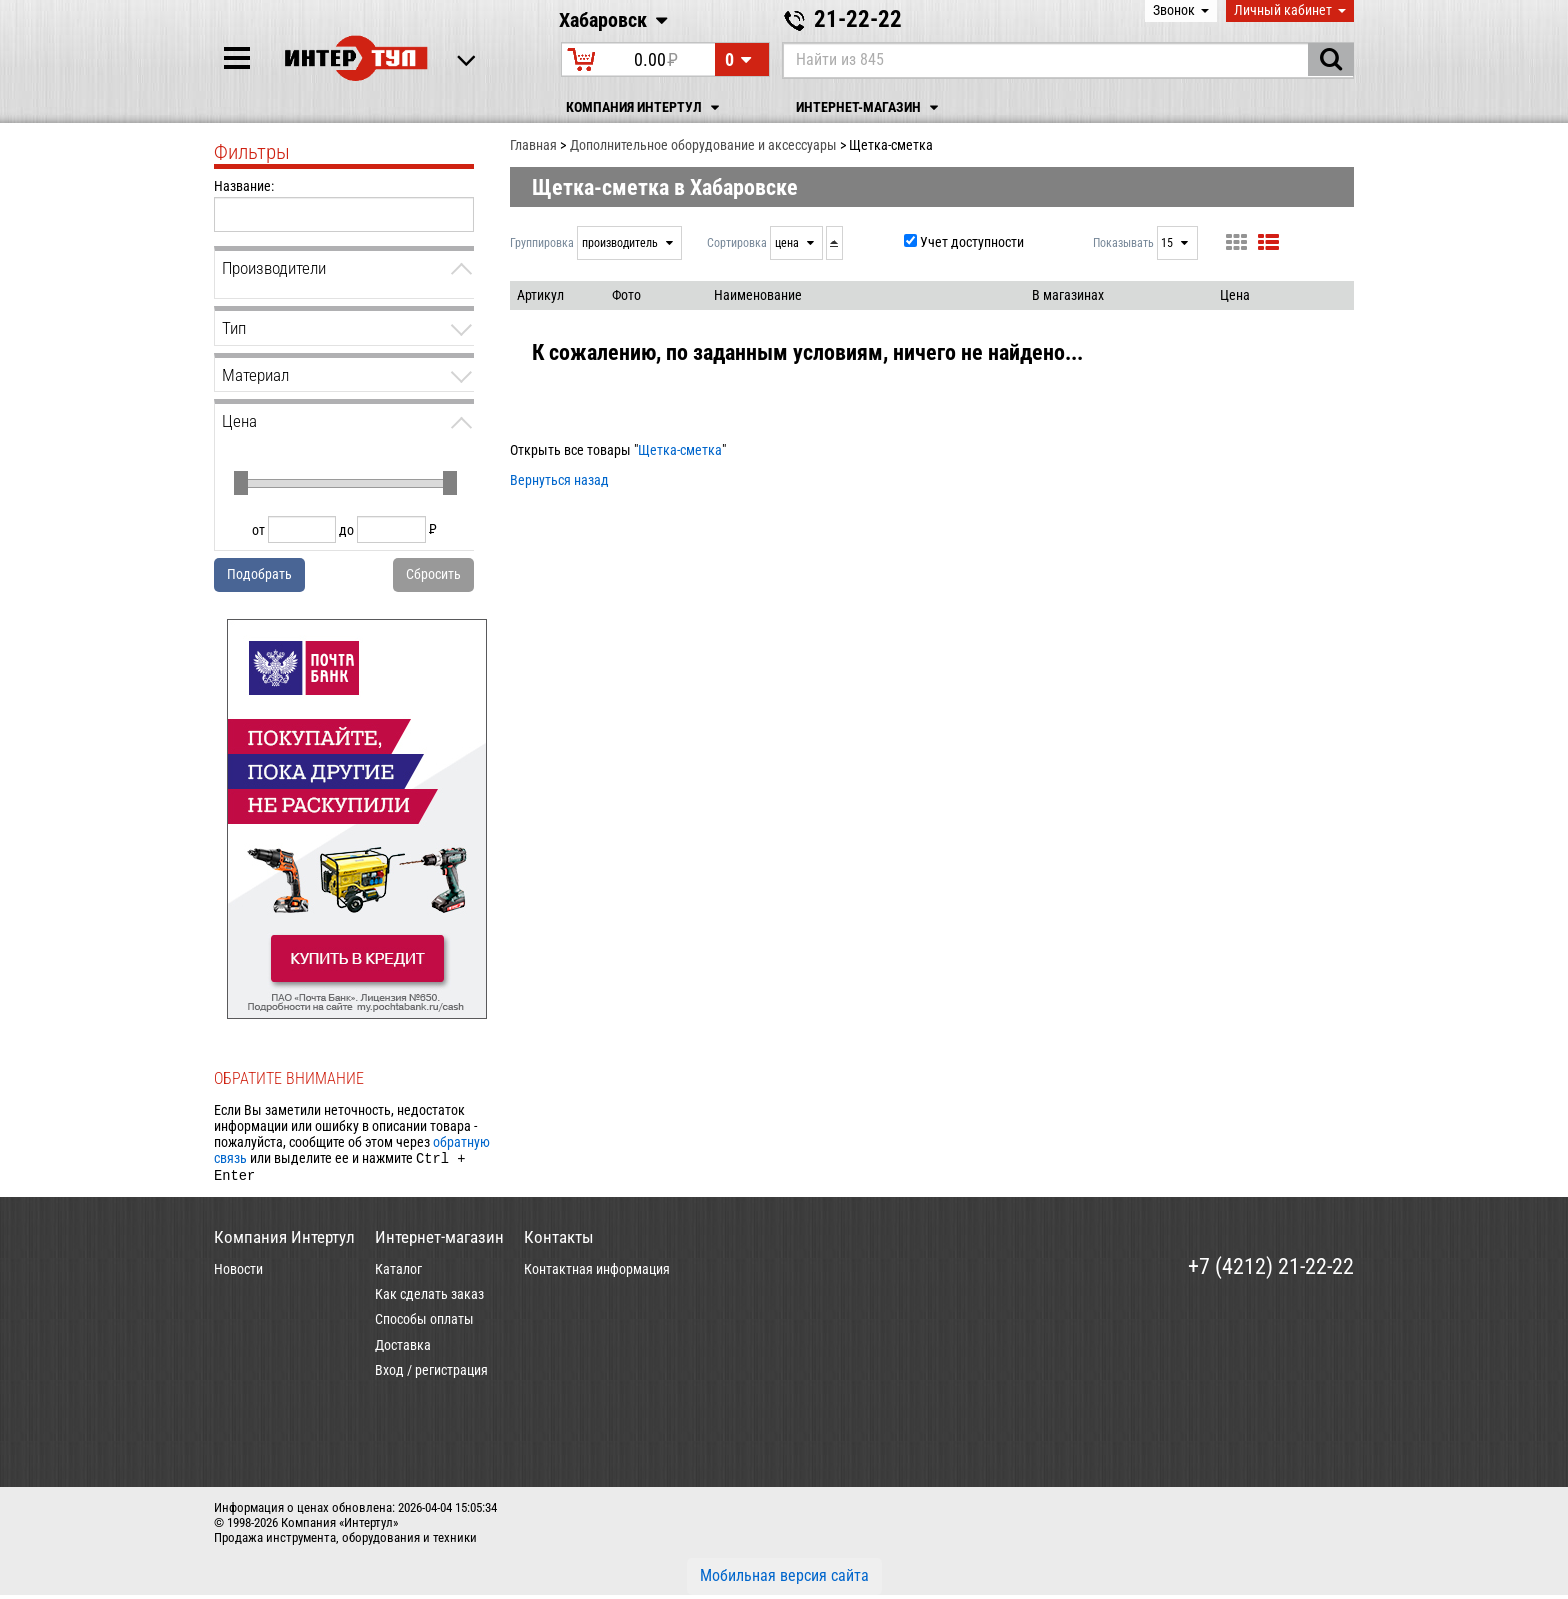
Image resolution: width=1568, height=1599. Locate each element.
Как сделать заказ (429, 1298)
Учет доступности (972, 242)
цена (788, 243)
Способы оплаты (424, 1323)
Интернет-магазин (870, 107)
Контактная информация (597, 1273)
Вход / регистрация (431, 1374)
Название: (244, 186)
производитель (621, 243)
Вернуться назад (559, 480)
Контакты (559, 1241)
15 (1168, 243)
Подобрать (259, 574)
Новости (238, 1273)
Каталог (398, 1273)
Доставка (403, 1349)
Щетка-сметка (680, 450)
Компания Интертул (645, 107)
